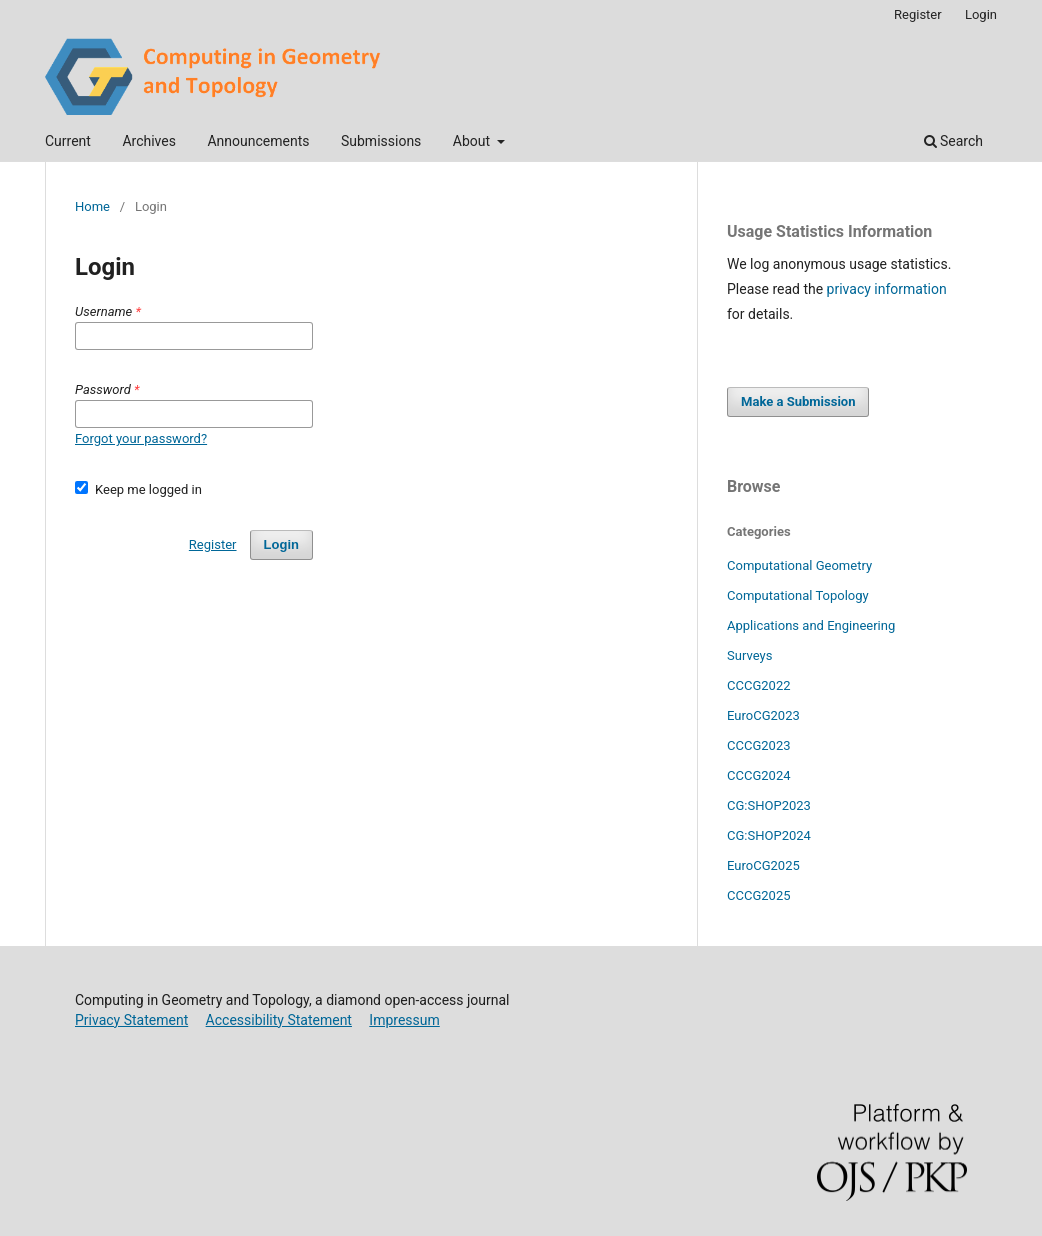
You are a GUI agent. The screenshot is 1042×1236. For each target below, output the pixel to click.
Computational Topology (798, 595)
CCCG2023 (759, 745)
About (473, 141)
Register (918, 14)
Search (953, 141)
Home (92, 206)
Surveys (749, 655)
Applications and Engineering (811, 625)
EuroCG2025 (763, 865)
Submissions (381, 141)
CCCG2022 (759, 685)
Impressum (404, 1020)
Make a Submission (798, 401)
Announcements (258, 141)
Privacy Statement (131, 1020)
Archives (149, 141)
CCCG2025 (759, 895)
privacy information (887, 289)
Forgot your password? (141, 438)
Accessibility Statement (279, 1020)
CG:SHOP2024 (769, 835)
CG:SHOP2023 (769, 805)
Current (68, 141)
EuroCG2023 (763, 715)
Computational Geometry (799, 565)
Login (981, 14)
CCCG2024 (759, 775)
